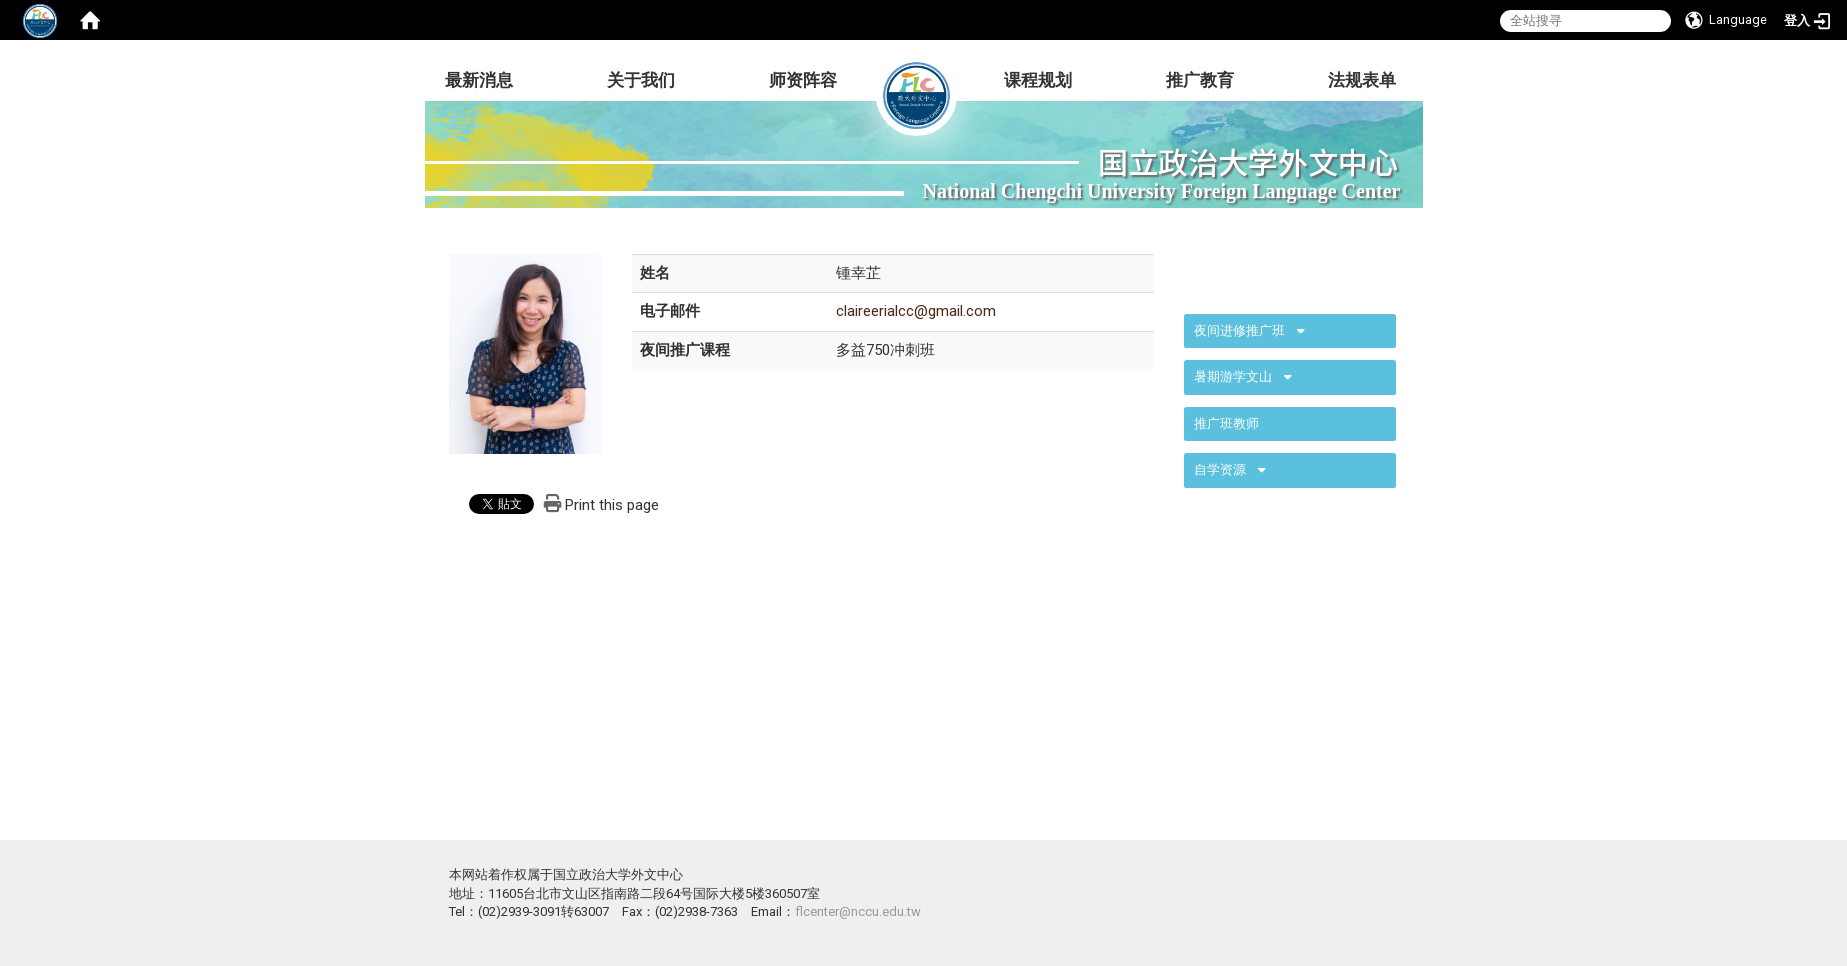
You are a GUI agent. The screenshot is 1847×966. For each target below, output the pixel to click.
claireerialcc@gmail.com (916, 311)
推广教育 (1200, 80)
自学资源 (1220, 469)
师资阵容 (803, 80)
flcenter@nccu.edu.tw (858, 911)
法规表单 (1362, 80)
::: (1173, 274)
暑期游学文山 (1233, 376)
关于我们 (641, 80)
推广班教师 (1226, 423)
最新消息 (479, 80)
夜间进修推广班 (1239, 330)
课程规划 (1038, 80)
